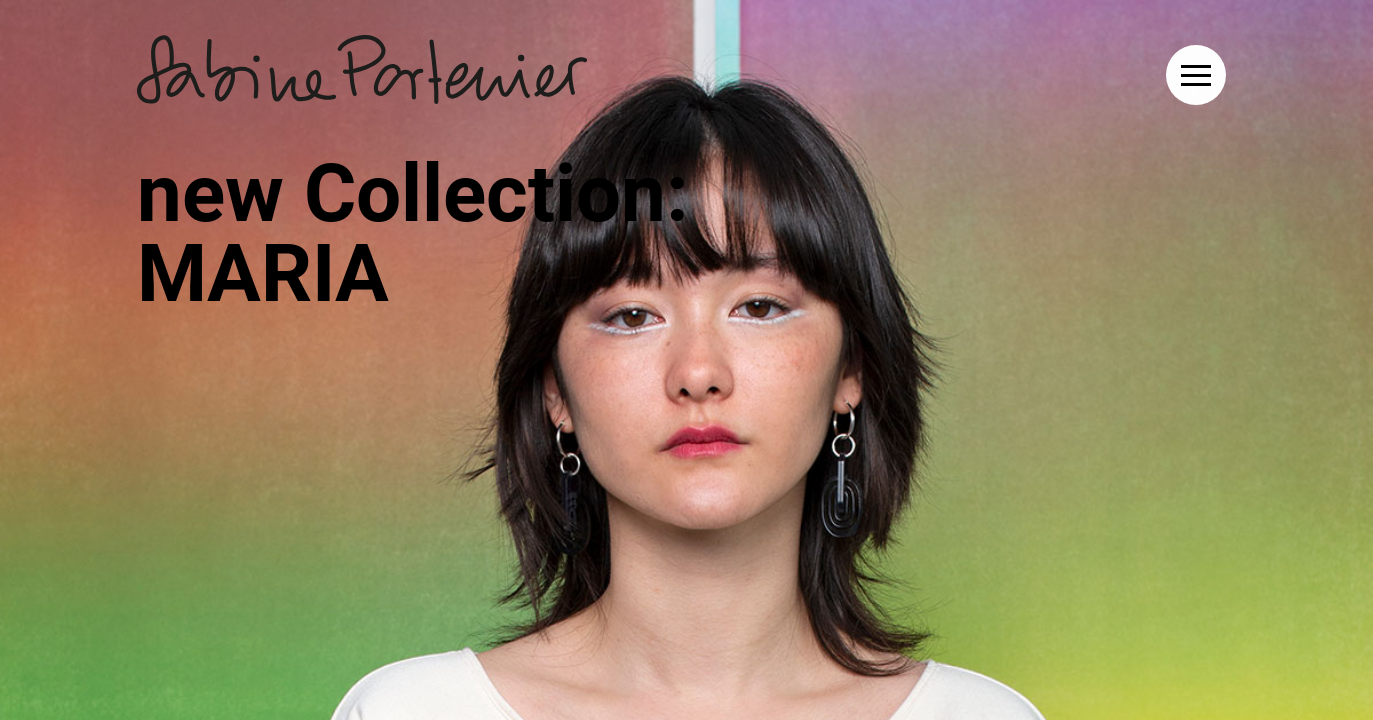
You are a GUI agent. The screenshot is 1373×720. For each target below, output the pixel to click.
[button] (1196, 75)
